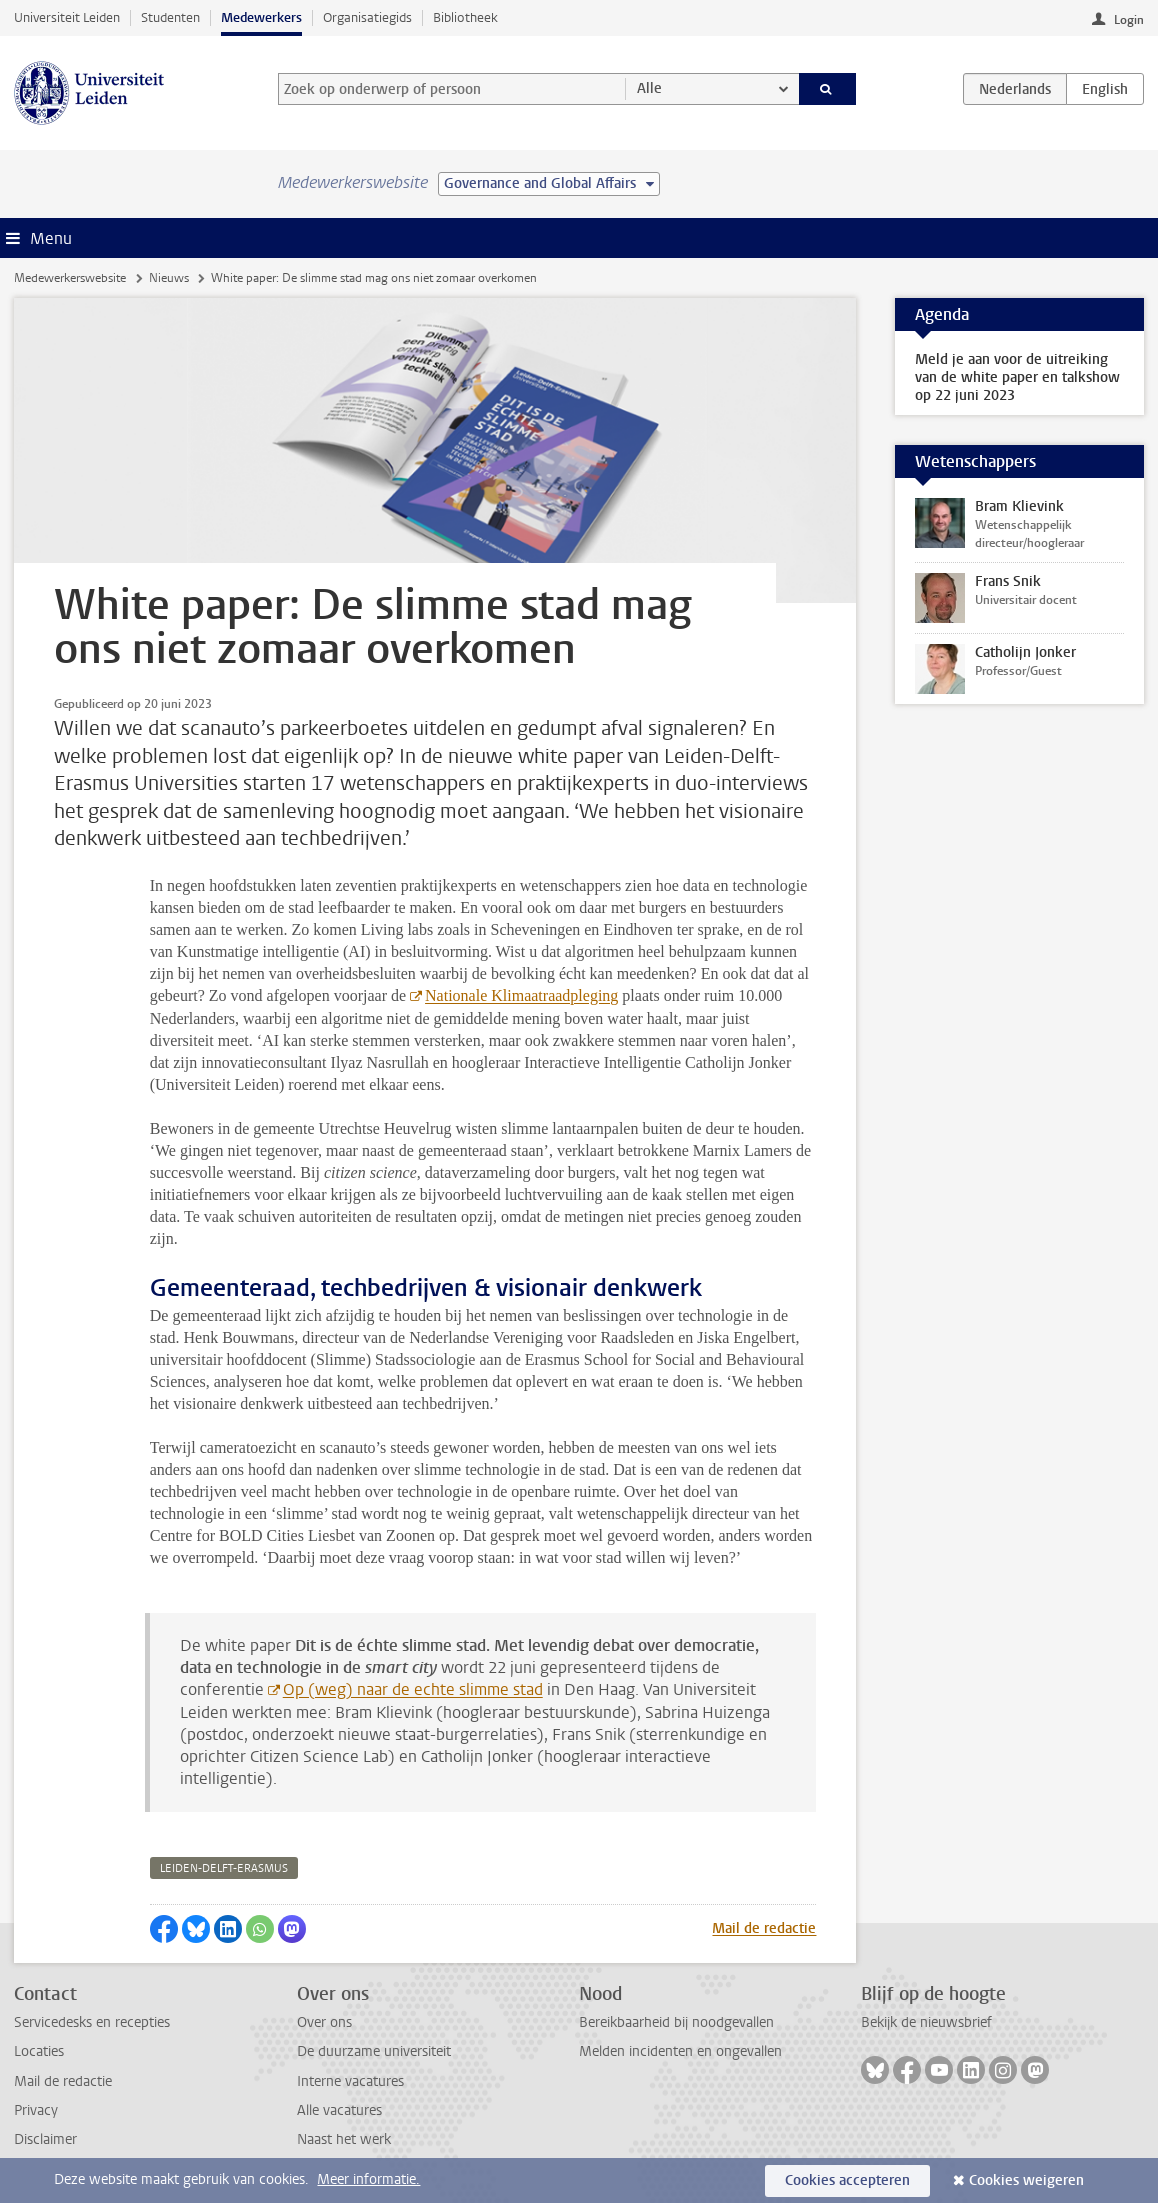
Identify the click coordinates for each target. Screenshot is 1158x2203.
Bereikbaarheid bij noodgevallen (676, 2022)
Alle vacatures (339, 2110)
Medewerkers (261, 17)
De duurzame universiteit (374, 2051)
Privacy (36, 2110)
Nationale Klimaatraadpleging (521, 995)
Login (1129, 20)
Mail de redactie (764, 1928)
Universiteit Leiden (67, 17)
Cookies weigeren (1026, 2180)
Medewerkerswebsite (70, 278)
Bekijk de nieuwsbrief (926, 2022)
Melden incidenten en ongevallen (680, 2051)
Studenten (170, 17)
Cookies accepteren (847, 2180)
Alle (649, 88)
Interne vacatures (350, 2081)
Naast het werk (344, 2139)
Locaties (39, 2051)
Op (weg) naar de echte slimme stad (413, 1689)
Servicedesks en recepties (92, 2022)
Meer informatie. (368, 2179)
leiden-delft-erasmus (224, 1868)
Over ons (324, 2022)
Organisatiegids (367, 17)
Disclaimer (45, 2139)
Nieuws (169, 278)
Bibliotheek (465, 17)
